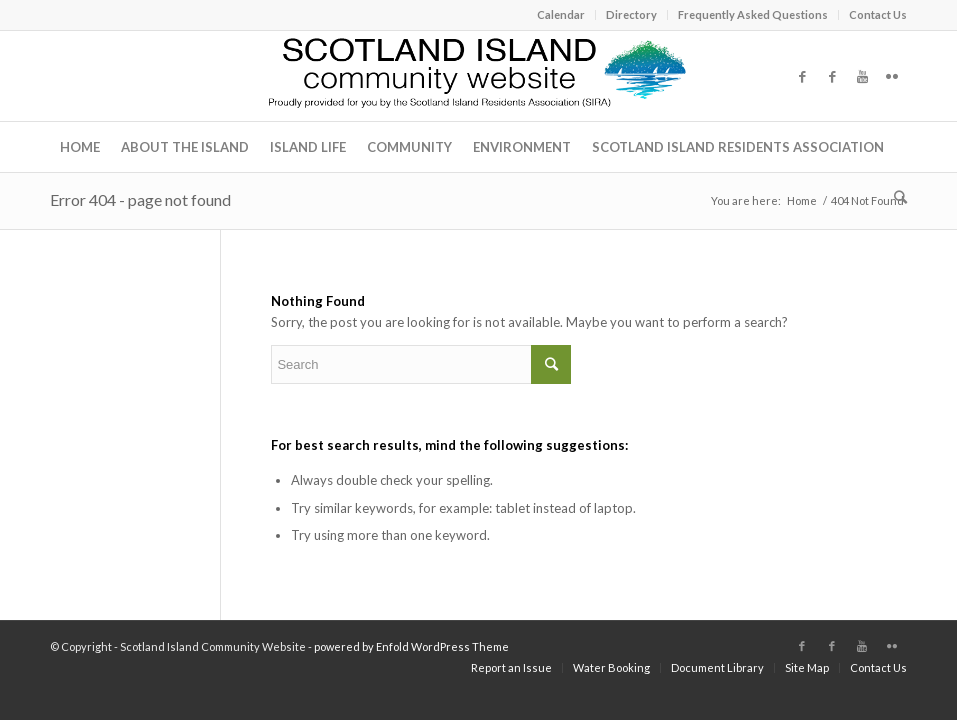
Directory (631, 14)
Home (802, 200)
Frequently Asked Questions (753, 14)
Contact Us (878, 14)
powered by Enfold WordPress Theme (411, 646)
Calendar (561, 14)
